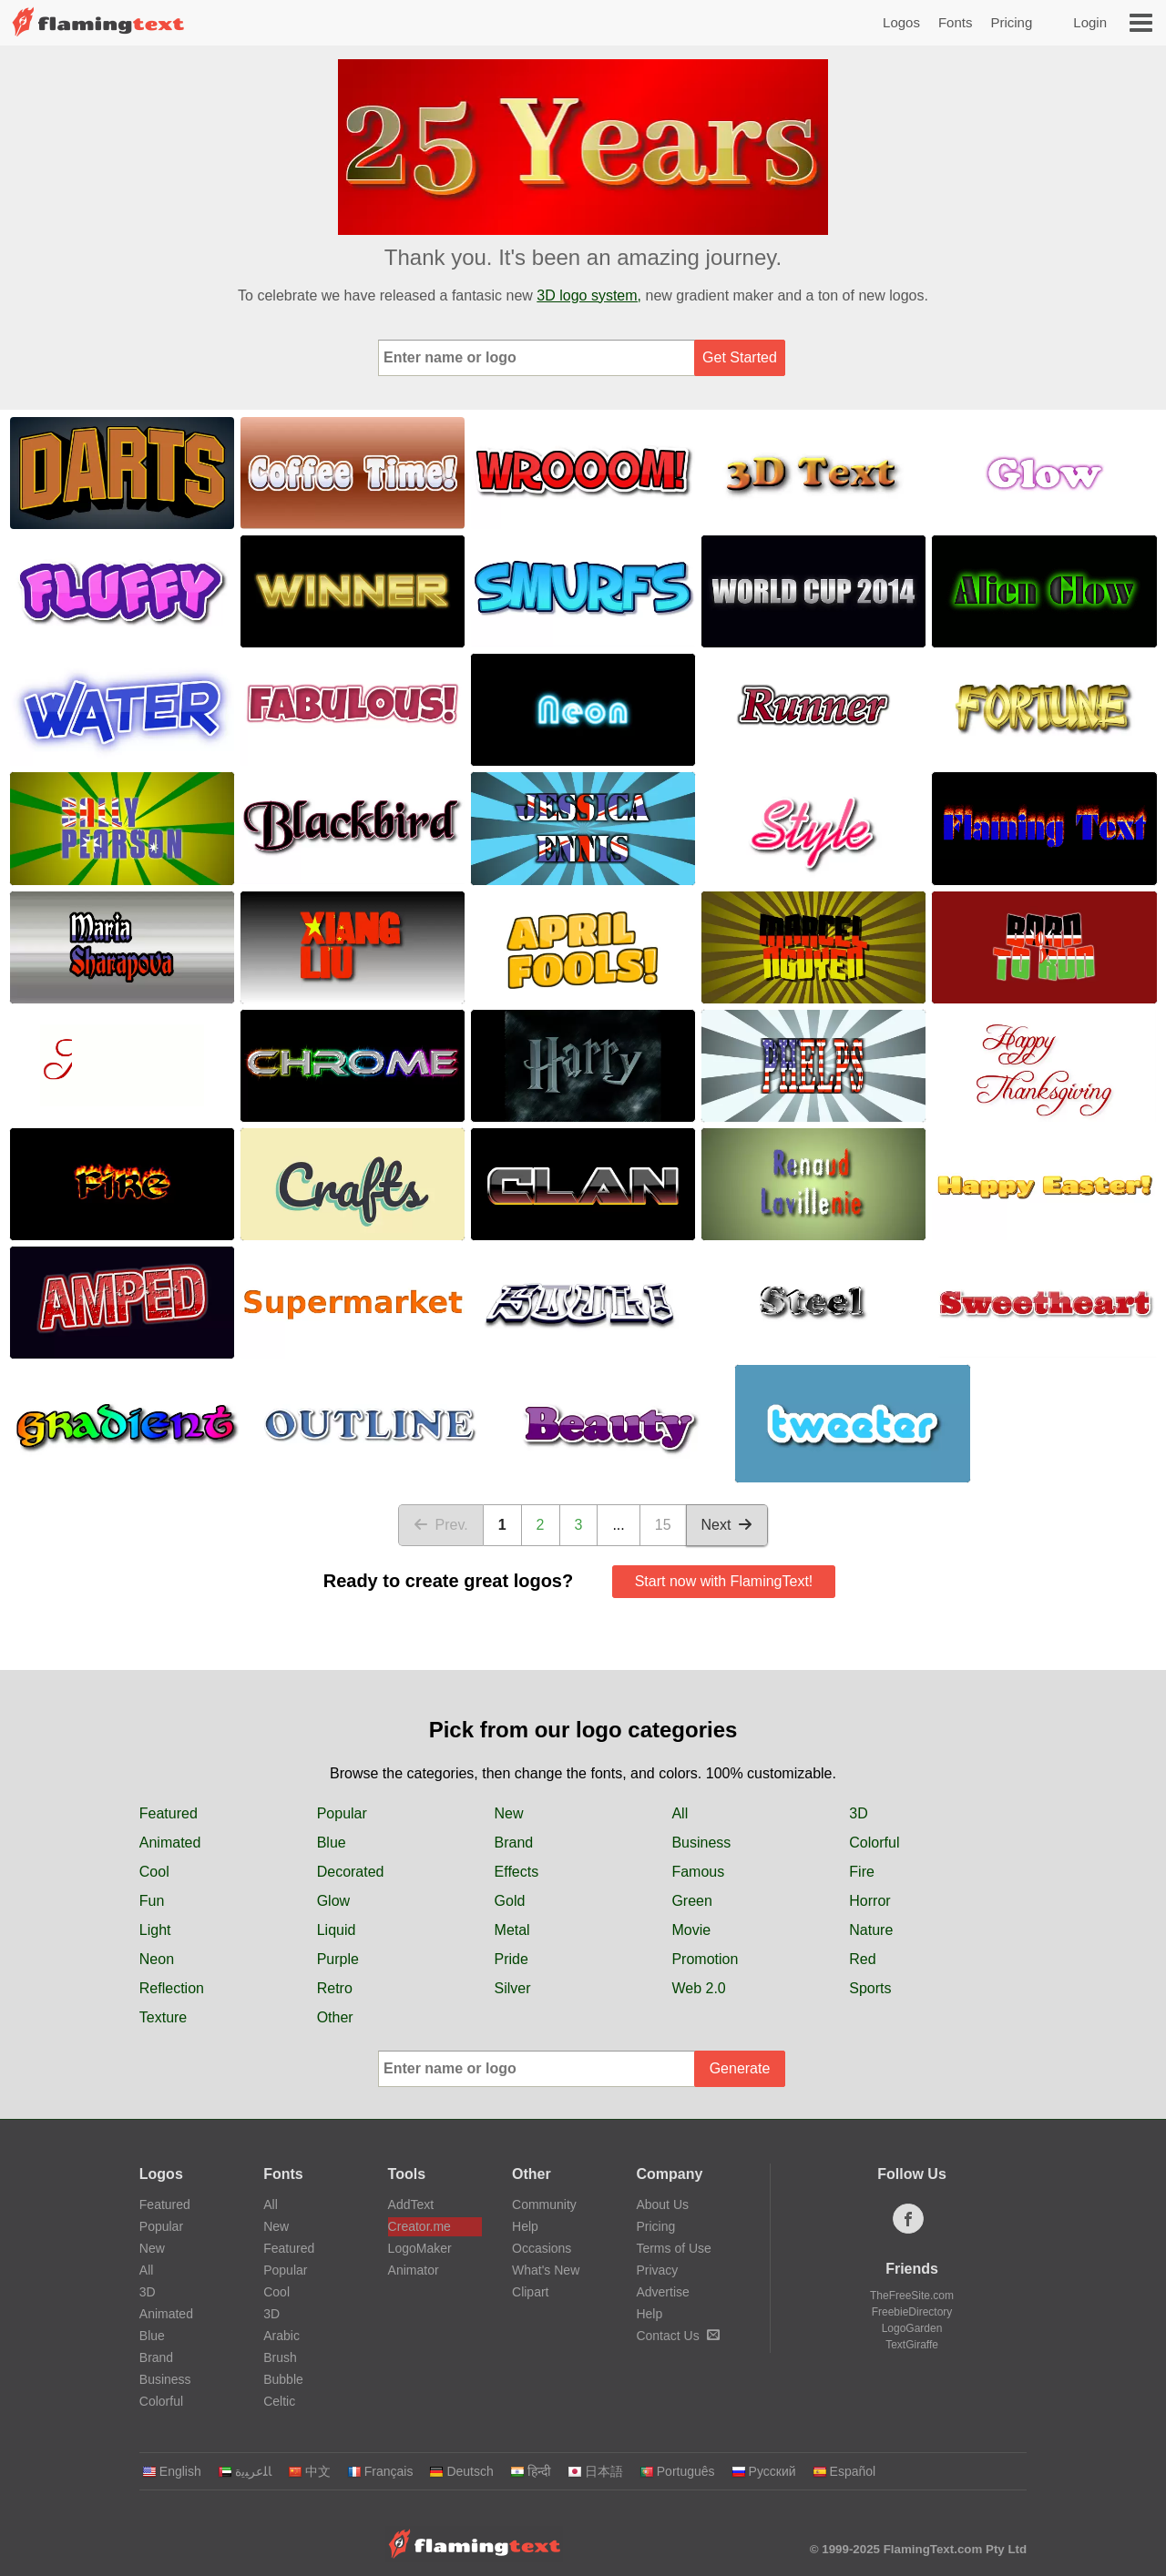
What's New (545, 2270)
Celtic (279, 2401)
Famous (697, 1871)
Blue (331, 1842)
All (679, 1813)
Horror (869, 1901)
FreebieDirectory (912, 2312)
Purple (338, 1959)
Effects (517, 1871)
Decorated (350, 1871)
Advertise (662, 2292)
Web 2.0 (698, 1988)
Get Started (739, 357)
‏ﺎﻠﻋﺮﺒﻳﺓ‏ (244, 2471)
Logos (901, 22)
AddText (411, 2204)
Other (335, 2017)
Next (727, 1524)
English (171, 2471)
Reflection (171, 1988)
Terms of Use (673, 2248)
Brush (280, 2357)
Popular (342, 1813)
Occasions (541, 2248)
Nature (871, 1930)
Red (862, 1959)
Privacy (657, 2270)
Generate (740, 2068)
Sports (870, 1988)
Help (525, 2226)
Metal (512, 1930)
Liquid (336, 1930)
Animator (413, 2270)
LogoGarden (912, 2328)
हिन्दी (530, 2471)
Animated (170, 1842)
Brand (514, 1842)
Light (155, 1930)
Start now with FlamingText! (724, 1581)
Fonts (955, 22)
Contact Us (677, 2335)
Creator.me (419, 2226)
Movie (691, 1930)
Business (701, 1842)
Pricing (1011, 22)
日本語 (595, 2471)
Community (544, 2204)
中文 (309, 2471)
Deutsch (461, 2471)
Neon (156, 1959)
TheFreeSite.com (912, 2295)
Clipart (530, 2292)
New (509, 1813)
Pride (511, 1959)
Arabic (281, 2335)
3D (858, 1813)
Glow (333, 1901)
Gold (510, 1901)
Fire (861, 1871)
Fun (152, 1901)
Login (1090, 22)
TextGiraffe (911, 2344)
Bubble (283, 2379)
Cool (154, 1871)
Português (677, 2471)
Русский (763, 2471)
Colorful (874, 1842)
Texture (163, 2017)
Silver (513, 1988)
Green (691, 1901)
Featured (168, 1813)
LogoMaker (420, 2248)
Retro (335, 1988)
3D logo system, (589, 295)
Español (844, 2471)
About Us (662, 2204)
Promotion (704, 1959)
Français (380, 2471)
